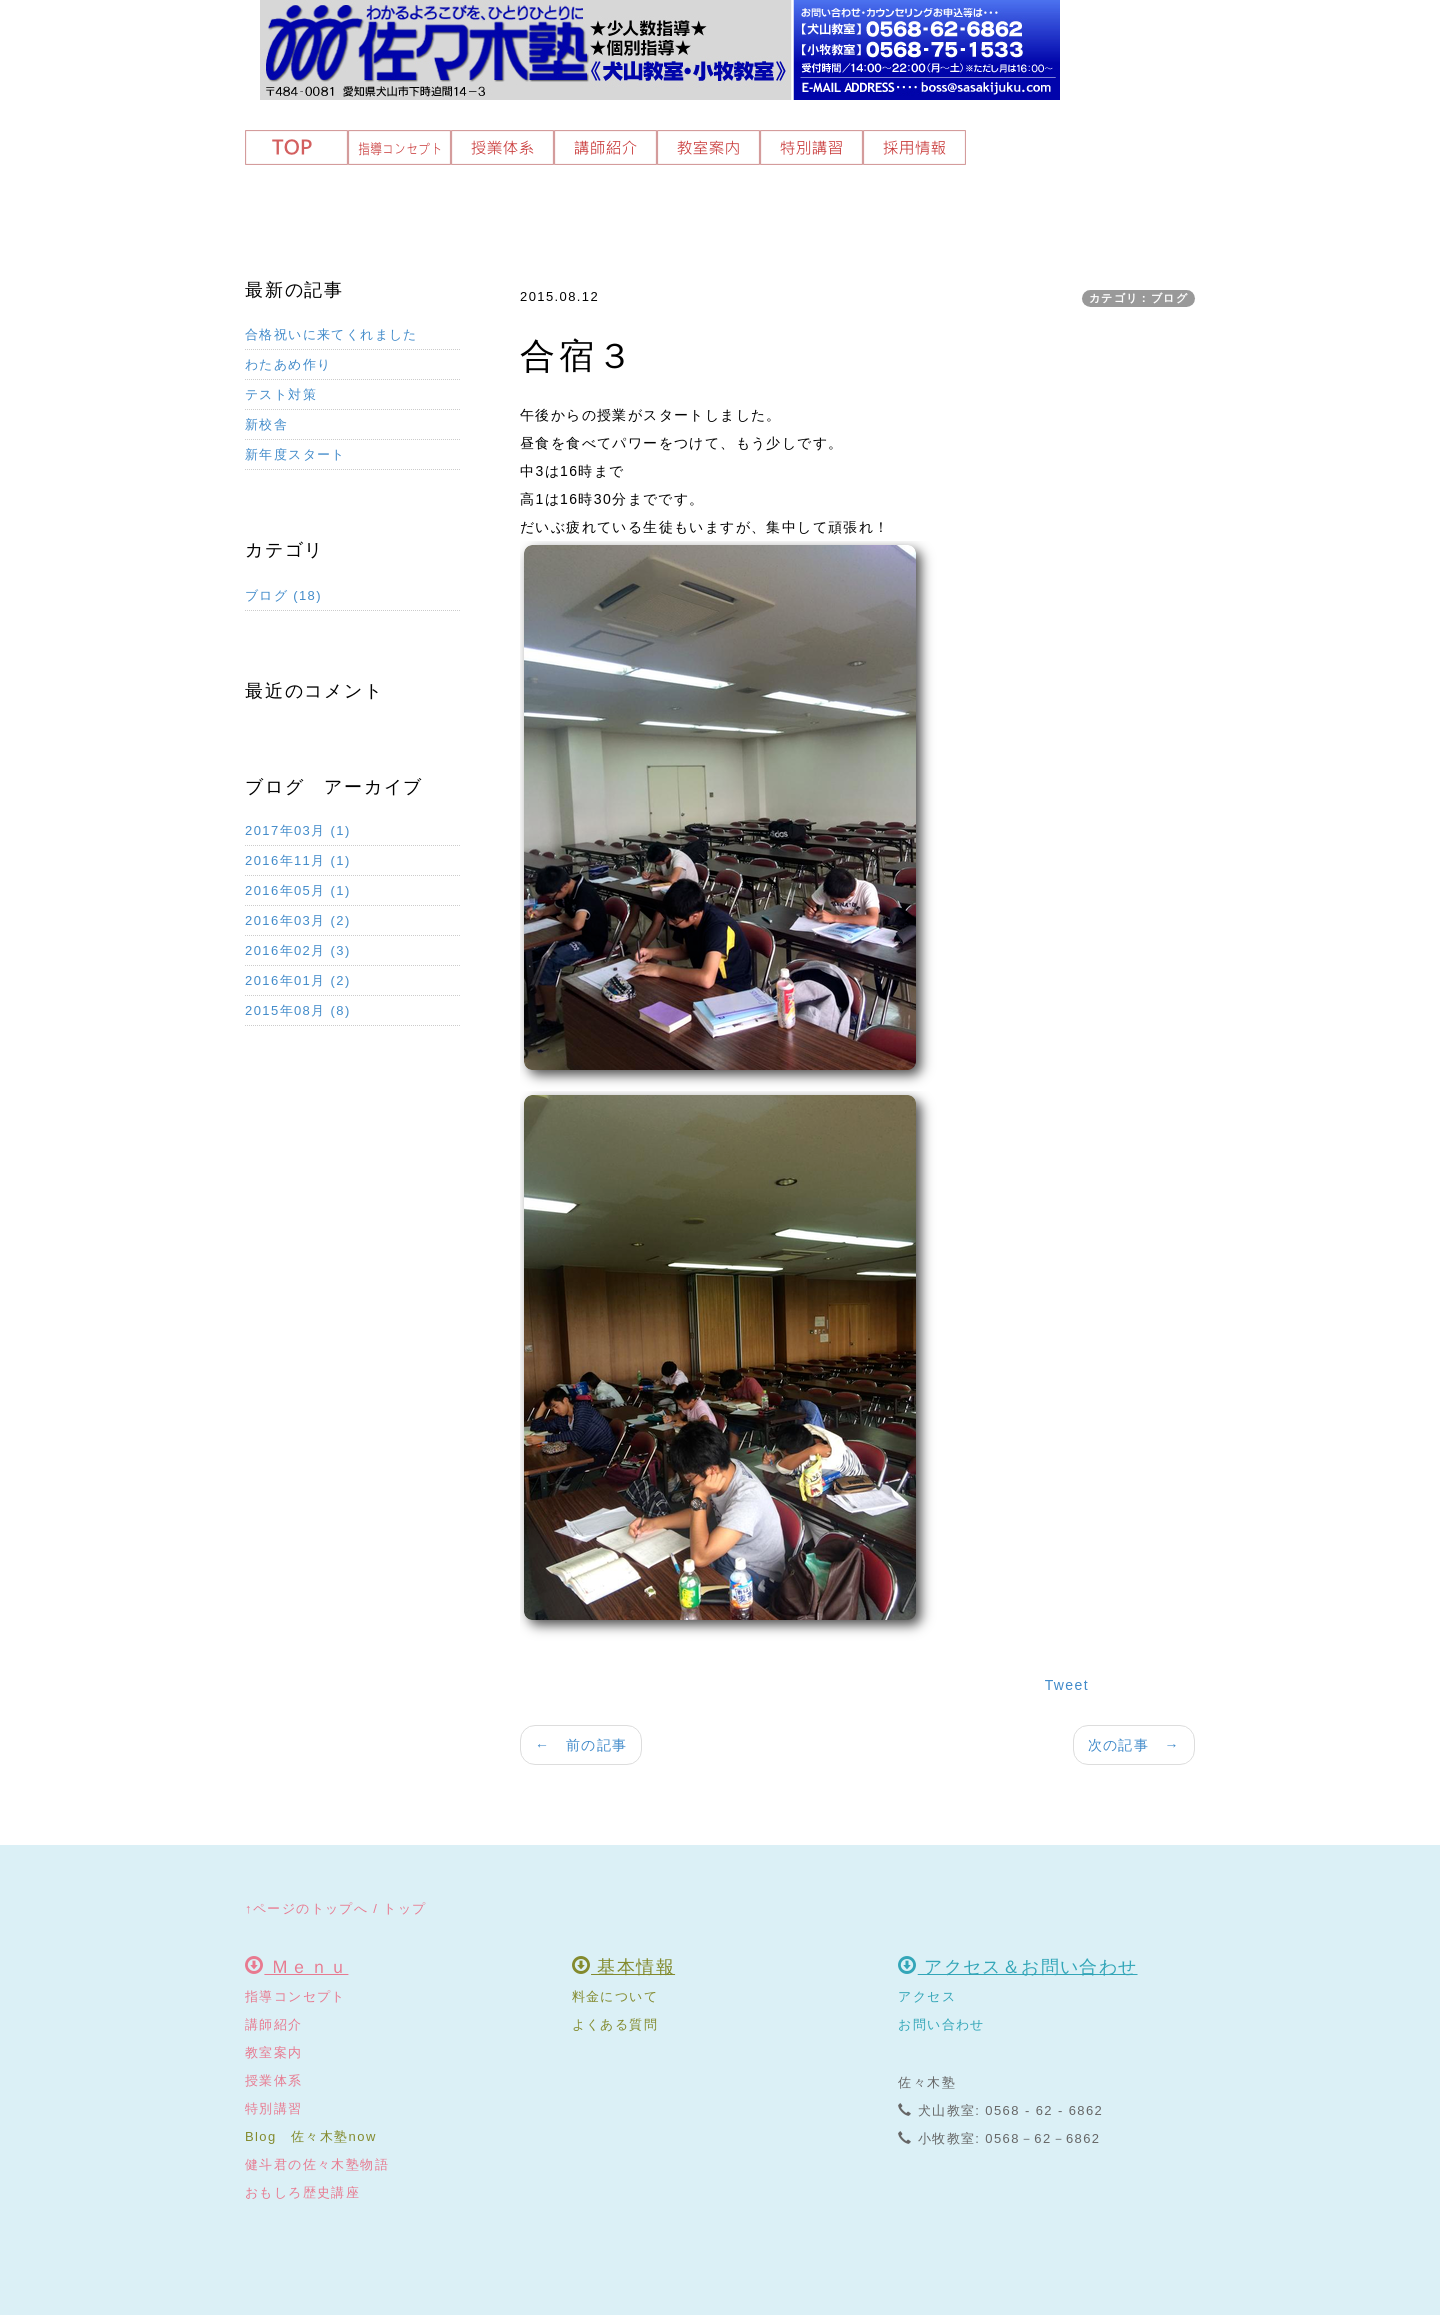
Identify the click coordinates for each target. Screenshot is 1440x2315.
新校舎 (266, 424)
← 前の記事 (581, 1745)
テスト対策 (281, 394)
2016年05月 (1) (298, 890)
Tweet (1067, 1685)
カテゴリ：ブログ (1138, 298)
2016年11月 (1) (298, 860)
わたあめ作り (288, 364)
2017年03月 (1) (298, 830)
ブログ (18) (283, 595)
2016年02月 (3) (298, 950)
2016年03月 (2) (298, 920)
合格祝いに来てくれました (331, 334)
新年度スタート (295, 454)
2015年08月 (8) (298, 1010)
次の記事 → (1134, 1745)
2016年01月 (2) (298, 980)
